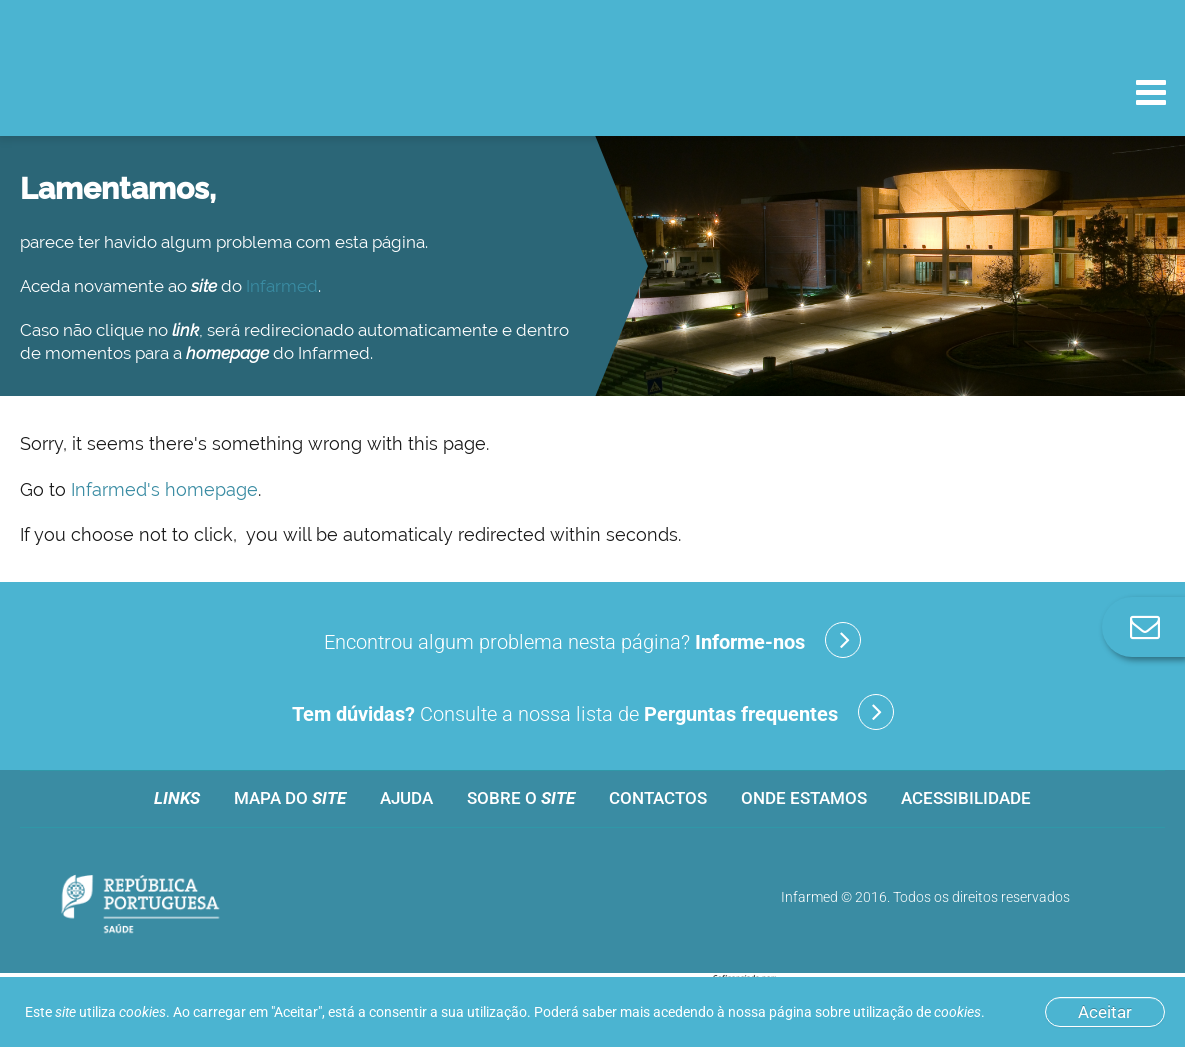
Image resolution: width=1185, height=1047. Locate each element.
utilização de (917, 1012)
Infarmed (282, 286)
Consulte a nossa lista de (593, 712)
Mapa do (290, 798)
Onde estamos (804, 798)
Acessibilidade (966, 798)
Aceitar (1105, 1012)
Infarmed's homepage (164, 489)
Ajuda (406, 798)
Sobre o (521, 798)
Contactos (658, 798)
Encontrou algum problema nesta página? (592, 640)
